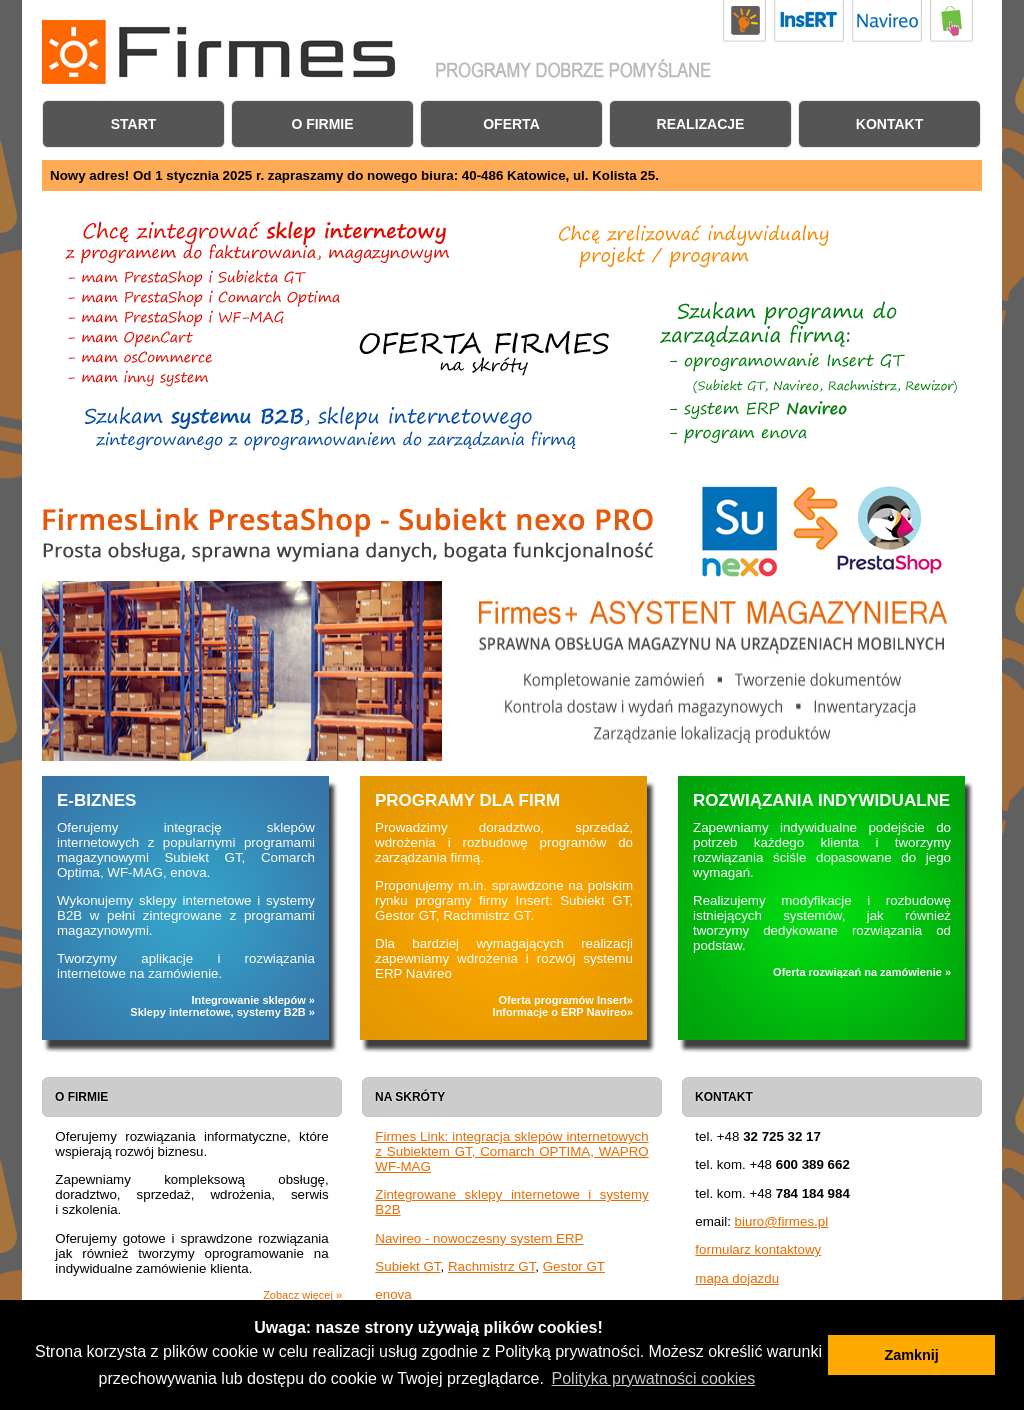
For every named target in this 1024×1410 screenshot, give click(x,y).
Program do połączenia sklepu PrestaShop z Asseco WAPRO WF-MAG (182, 319)
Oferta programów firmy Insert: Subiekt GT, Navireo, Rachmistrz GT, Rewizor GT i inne (815, 374)
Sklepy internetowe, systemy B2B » (222, 1012)
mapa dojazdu (737, 1278)
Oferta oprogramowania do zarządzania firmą (781, 321)
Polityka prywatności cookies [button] (654, 1378)
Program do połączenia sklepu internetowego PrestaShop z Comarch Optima (205, 298)
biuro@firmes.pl (782, 1221)
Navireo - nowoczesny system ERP (479, 1238)
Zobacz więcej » (302, 1295)
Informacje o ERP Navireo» (563, 1012)
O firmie (322, 124)
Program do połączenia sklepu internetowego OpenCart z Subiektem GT (150, 338)
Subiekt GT (407, 1266)
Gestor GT (574, 1266)
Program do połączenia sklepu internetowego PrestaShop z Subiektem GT (198, 276)
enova (393, 1294)
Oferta (511, 124)
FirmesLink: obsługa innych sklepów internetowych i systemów (150, 376)
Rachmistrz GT (491, 1266)
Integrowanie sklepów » (253, 1000)
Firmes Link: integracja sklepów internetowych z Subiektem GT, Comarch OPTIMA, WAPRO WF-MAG (511, 1151)
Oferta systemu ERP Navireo (750, 411)
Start (134, 124)
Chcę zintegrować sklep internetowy (750, 435)
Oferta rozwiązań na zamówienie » (862, 972)
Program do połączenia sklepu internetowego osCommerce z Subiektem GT (150, 357)
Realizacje (701, 124)
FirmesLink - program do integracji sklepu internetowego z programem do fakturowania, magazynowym (256, 239)
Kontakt (889, 124)
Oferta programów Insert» (566, 1000)
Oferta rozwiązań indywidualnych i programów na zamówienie (710, 249)
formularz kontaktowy (758, 1249)
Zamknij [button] (911, 1355)
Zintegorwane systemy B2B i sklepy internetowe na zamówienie (339, 429)
